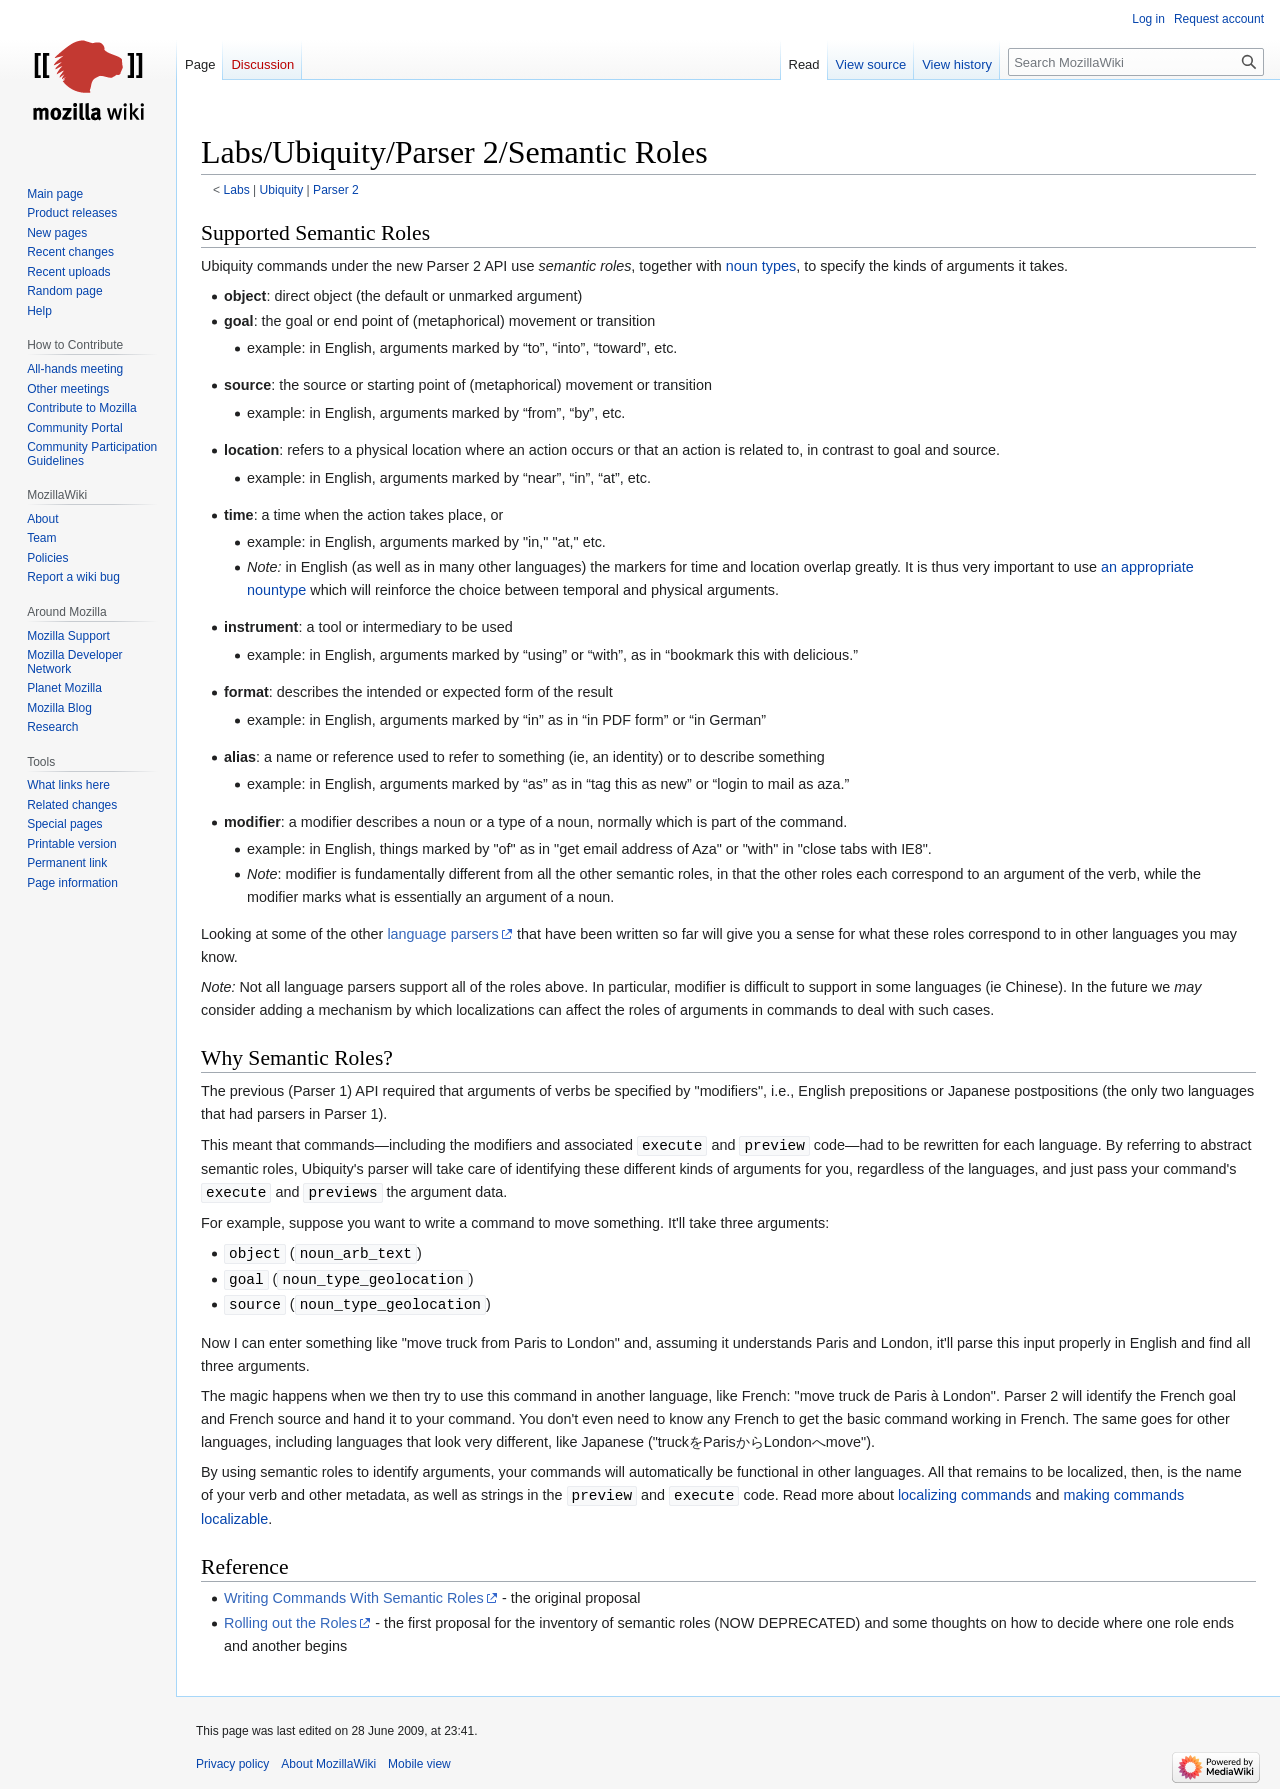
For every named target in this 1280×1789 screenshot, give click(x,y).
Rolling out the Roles (290, 1623)
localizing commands (965, 1496)
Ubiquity (282, 190)
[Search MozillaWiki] (1136, 62)
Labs (237, 190)
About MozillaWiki (328, 1764)
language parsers (442, 934)
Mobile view (419, 1764)
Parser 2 (336, 190)
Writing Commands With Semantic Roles (354, 1598)
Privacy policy (232, 1764)
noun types (761, 266)
